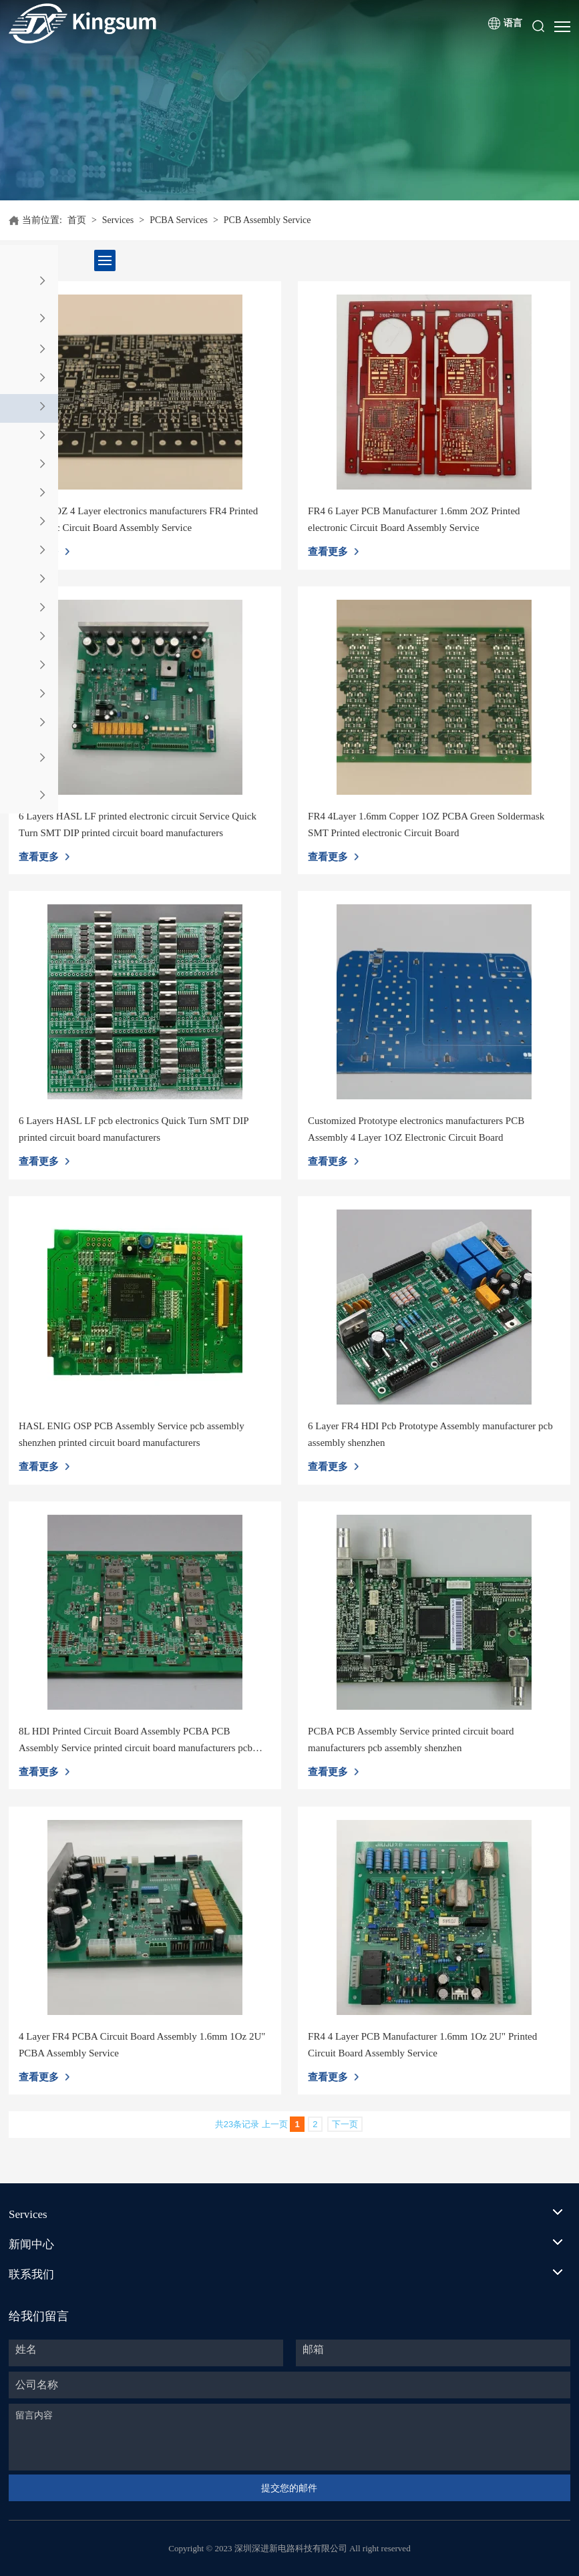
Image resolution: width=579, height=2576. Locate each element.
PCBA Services (179, 220)
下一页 (345, 2124)
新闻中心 (31, 2244)
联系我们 (31, 2274)
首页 (76, 220)
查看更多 (328, 551)
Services (118, 220)
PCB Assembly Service (267, 220)
